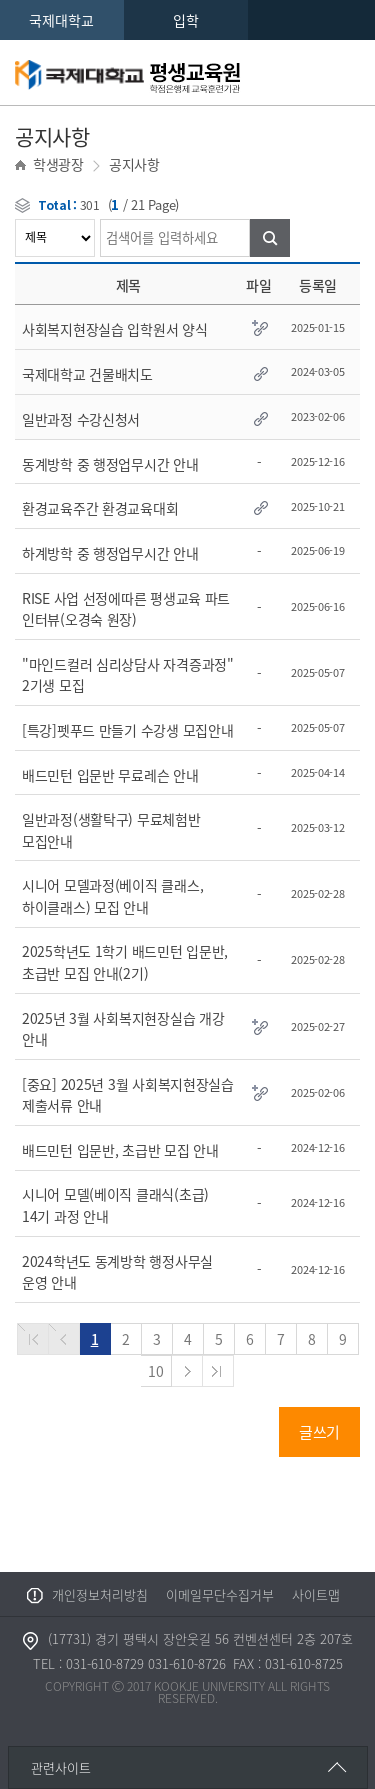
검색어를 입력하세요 (15, 219)
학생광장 (58, 164)
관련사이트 (61, 1767)
